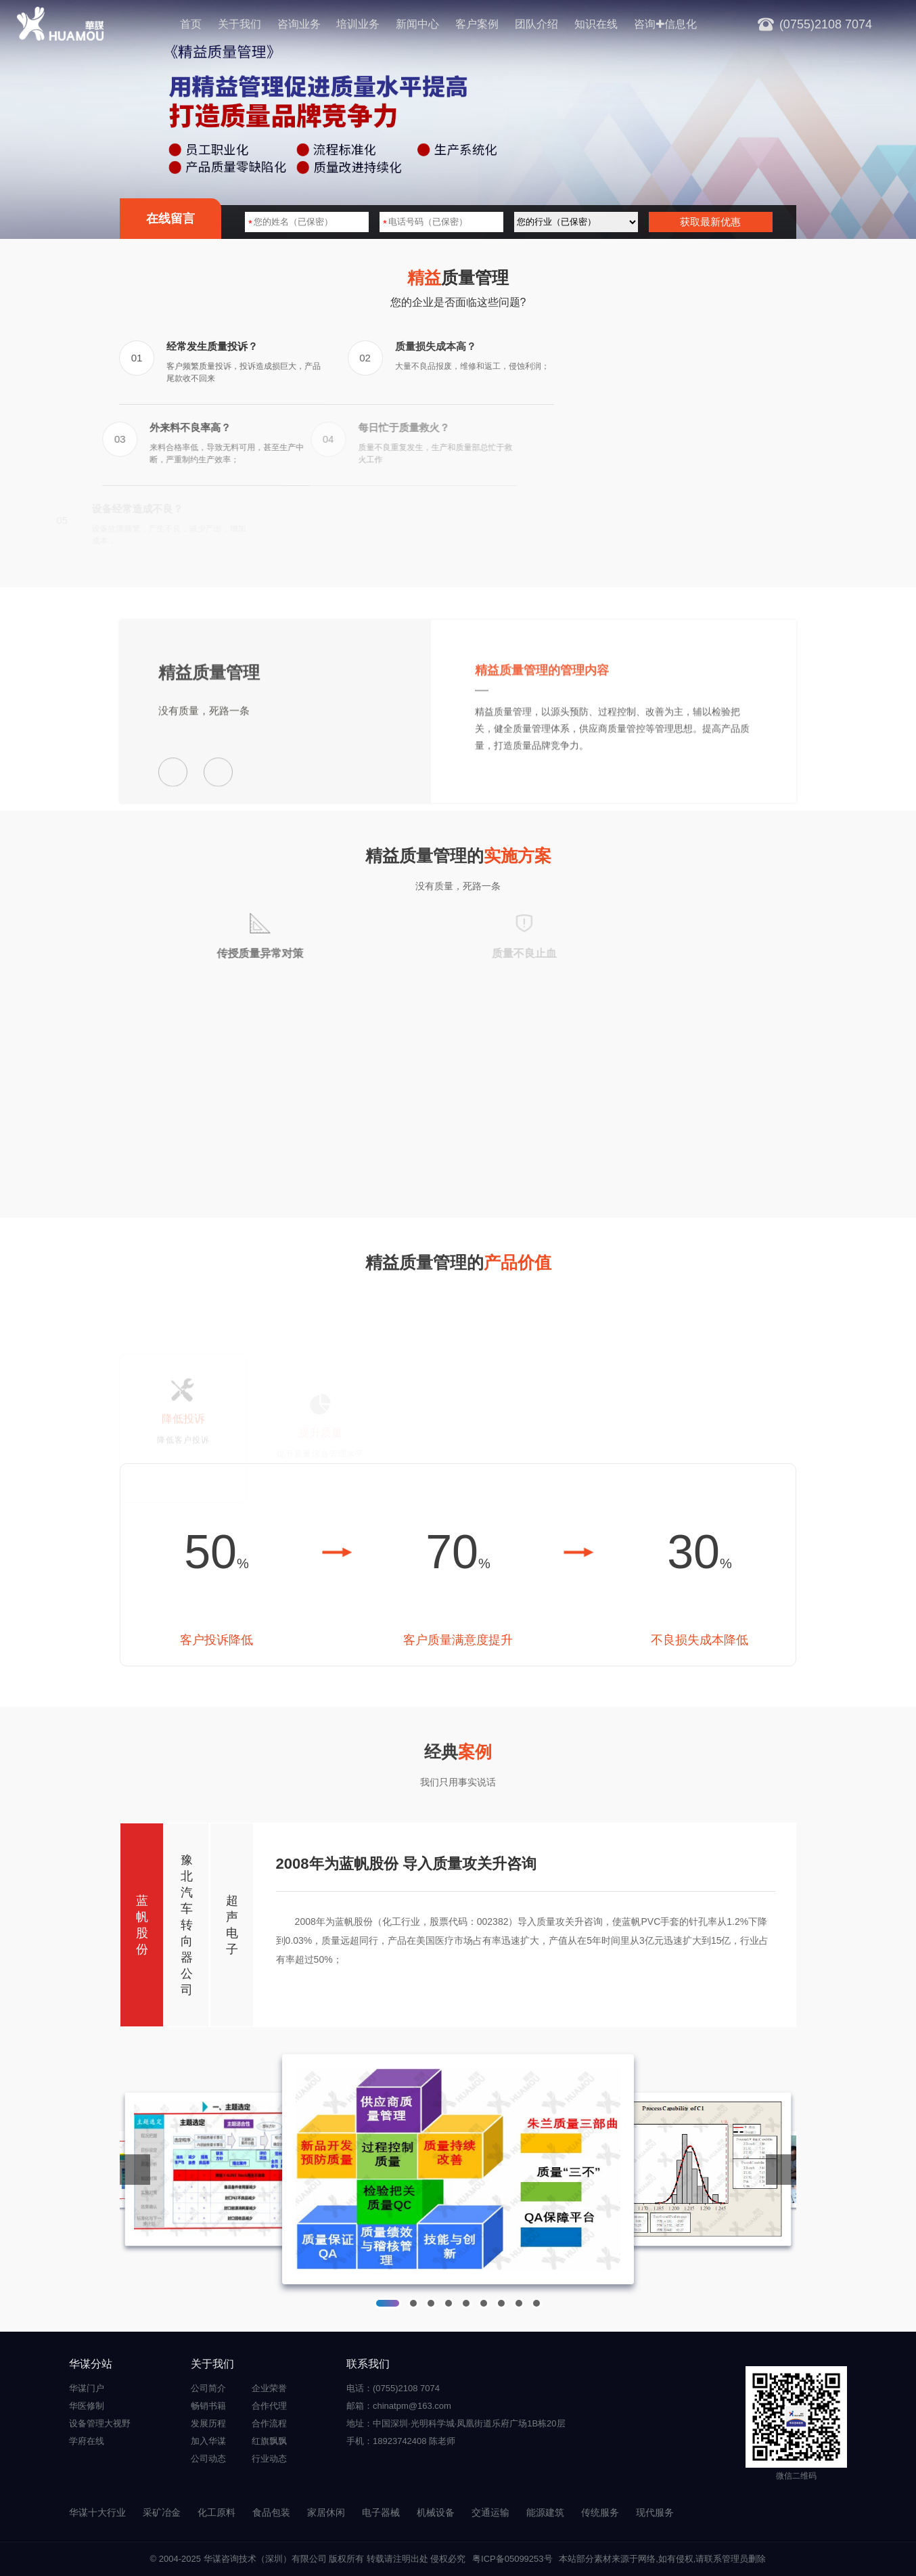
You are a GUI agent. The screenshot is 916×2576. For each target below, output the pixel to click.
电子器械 (381, 2512)
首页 (191, 24)
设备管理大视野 (100, 2423)
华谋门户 (86, 2388)
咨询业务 (299, 24)
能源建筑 (545, 2512)
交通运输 (490, 2512)
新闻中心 (417, 24)
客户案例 (477, 24)
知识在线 (596, 24)
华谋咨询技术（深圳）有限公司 (265, 2559)
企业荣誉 (269, 2388)
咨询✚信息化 (665, 24)
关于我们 (239, 24)
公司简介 (208, 2388)
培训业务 (358, 24)
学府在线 (86, 2441)
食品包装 (271, 2512)
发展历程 (208, 2423)
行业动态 (269, 2458)
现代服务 (655, 2512)
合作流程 (269, 2423)
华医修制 (86, 2406)
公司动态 (208, 2458)
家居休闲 (326, 2512)
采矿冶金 (162, 2512)
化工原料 (216, 2512)
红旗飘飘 (269, 2441)
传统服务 (600, 2512)
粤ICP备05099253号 (512, 2559)
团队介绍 (536, 24)
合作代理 (269, 2406)
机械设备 (436, 2512)
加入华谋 (208, 2441)
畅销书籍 (208, 2406)
